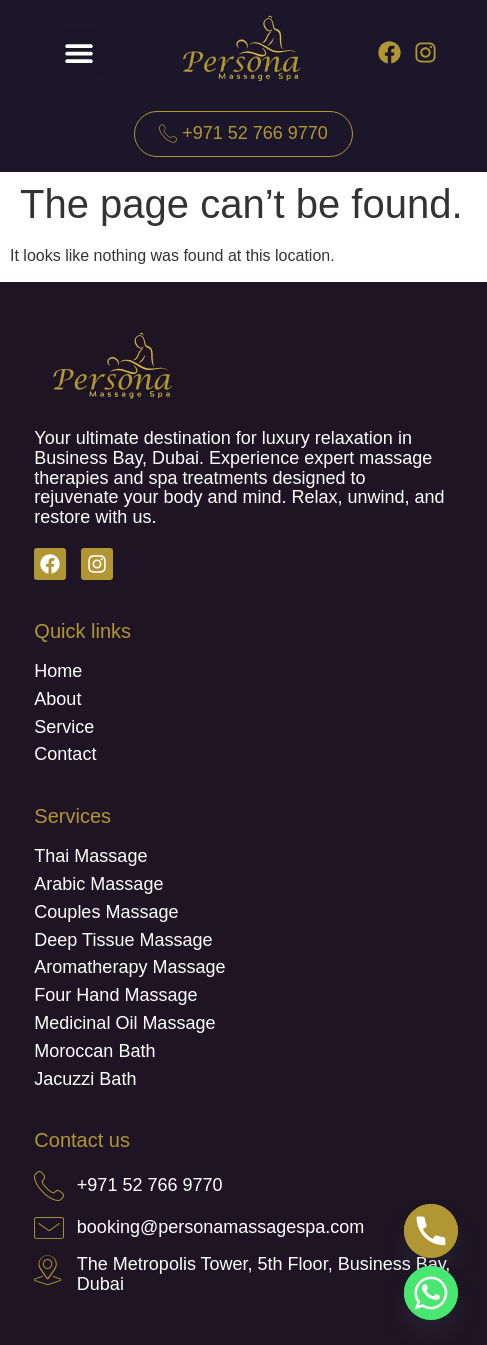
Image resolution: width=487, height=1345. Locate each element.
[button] (79, 52)
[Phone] (431, 1231)
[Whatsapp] (431, 1293)
